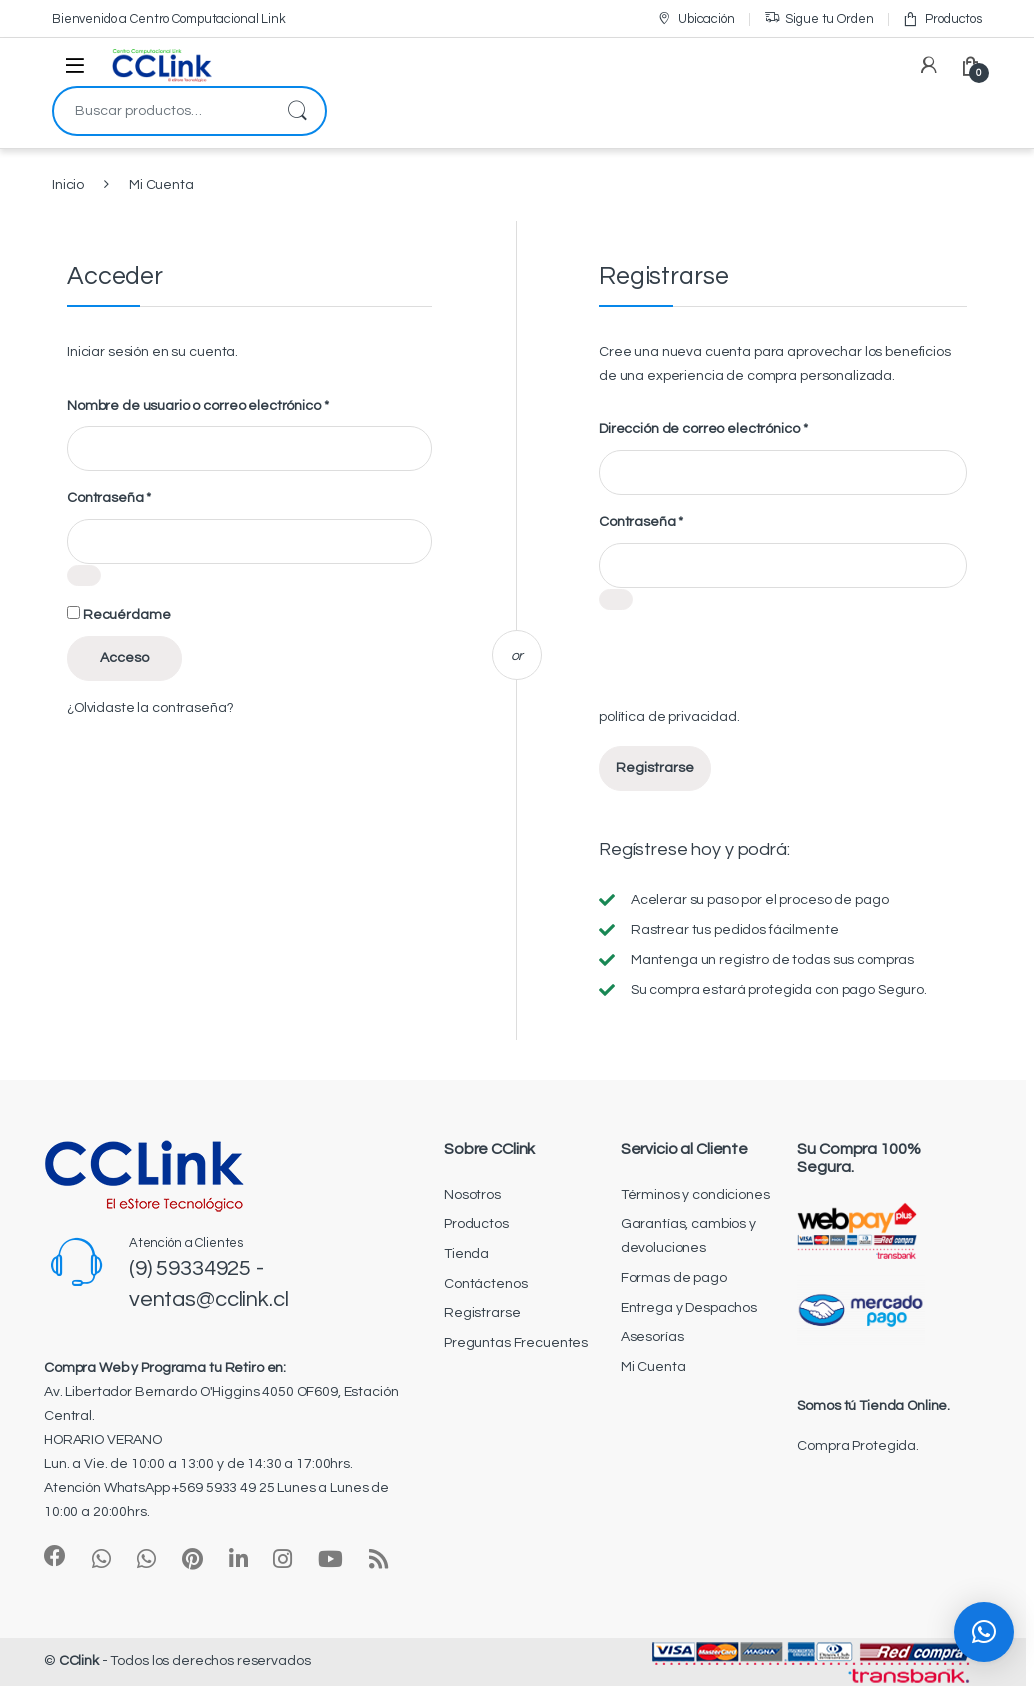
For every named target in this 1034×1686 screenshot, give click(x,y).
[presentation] (751, 667)
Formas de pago (674, 1278)
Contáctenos (485, 1284)
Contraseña (109, 497)
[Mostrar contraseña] (84, 575)
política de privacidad (668, 717)
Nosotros (472, 1195)
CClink (79, 1661)
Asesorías (652, 1337)
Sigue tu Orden (819, 19)
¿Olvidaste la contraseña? (150, 708)
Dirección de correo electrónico (703, 428)
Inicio (68, 185)
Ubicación (695, 19)
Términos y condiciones (695, 1195)
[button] (984, 1632)
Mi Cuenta (653, 1367)
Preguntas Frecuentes (516, 1343)
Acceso (124, 658)
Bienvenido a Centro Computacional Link (169, 19)
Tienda (466, 1254)
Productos (942, 19)
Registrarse (655, 768)
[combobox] (161, 111)
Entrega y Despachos (689, 1308)
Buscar (297, 111)
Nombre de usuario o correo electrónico (197, 405)
